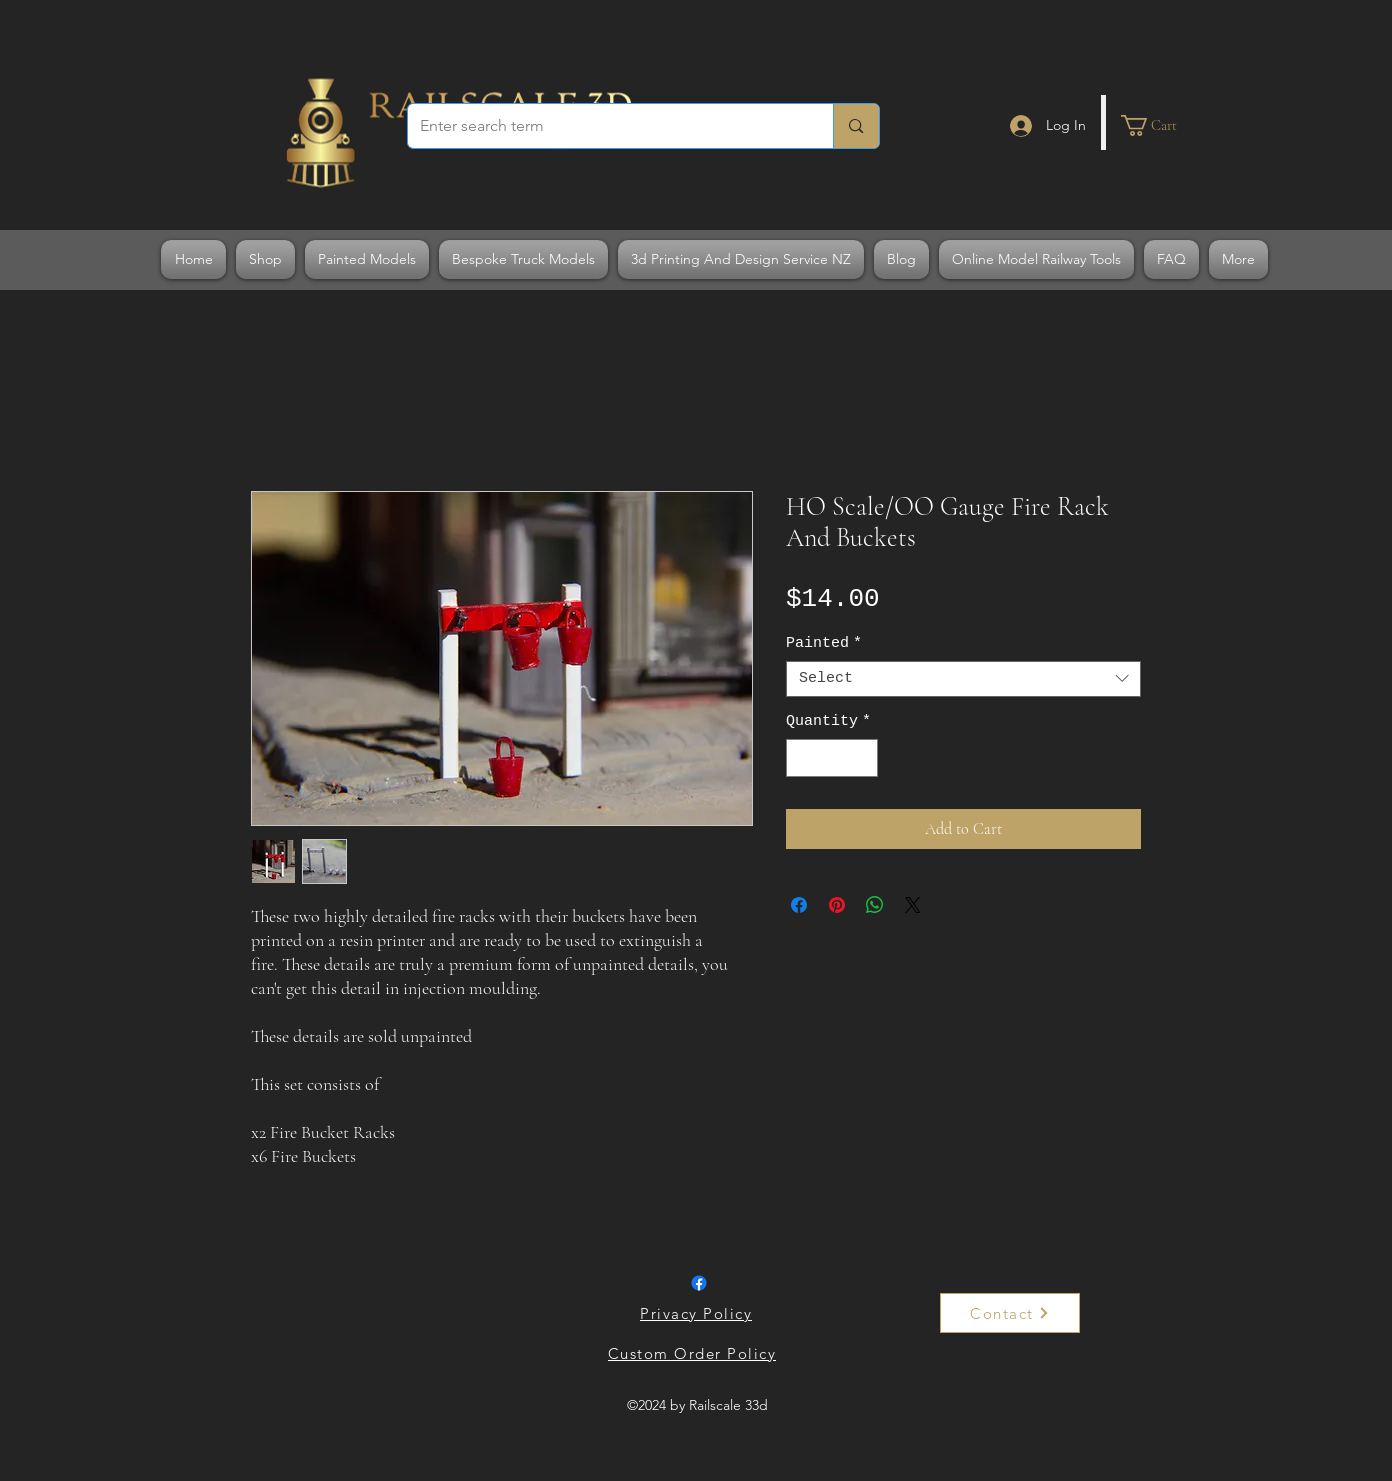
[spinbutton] (832, 758)
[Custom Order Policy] (694, 1353)
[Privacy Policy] (698, 1313)
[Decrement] (802, 758)
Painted (824, 643)
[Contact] (1010, 1313)
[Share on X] (913, 905)
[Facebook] (699, 1283)
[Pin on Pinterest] (837, 905)
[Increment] (862, 758)
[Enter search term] (606, 126)
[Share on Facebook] (799, 905)
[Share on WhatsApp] (875, 905)
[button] (1160, 125)
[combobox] (963, 679)
